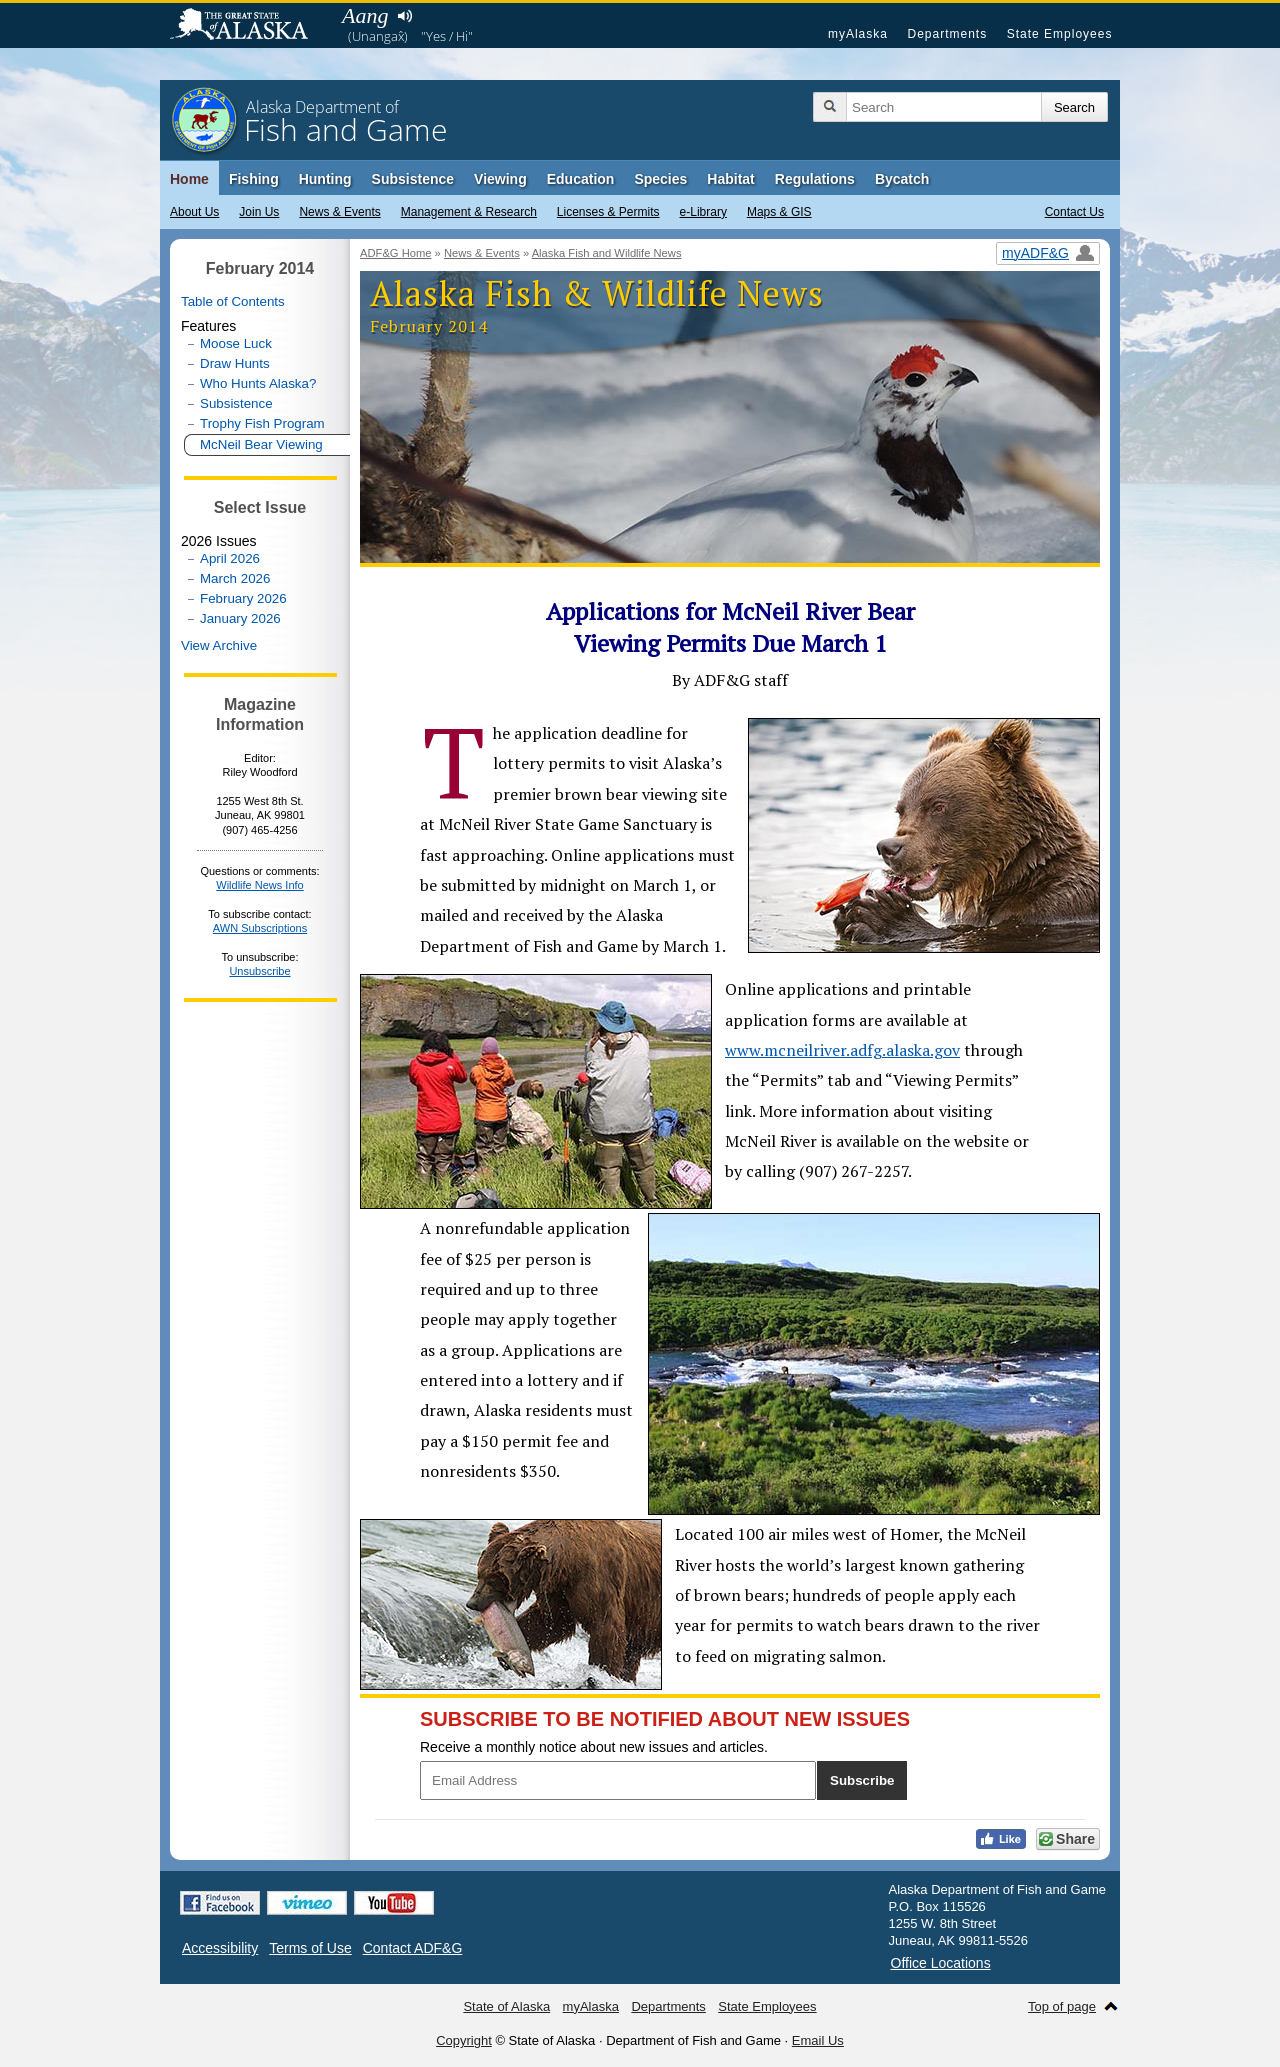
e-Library (703, 212)
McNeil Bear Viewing (261, 444)
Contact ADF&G (413, 1948)
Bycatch (902, 179)
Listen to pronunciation (404, 16)
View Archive (219, 645)
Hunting (325, 179)
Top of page (1062, 2006)
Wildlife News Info (259, 885)
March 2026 (235, 578)
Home (189, 179)
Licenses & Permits (608, 212)
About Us (194, 212)
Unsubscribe (259, 971)
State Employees (1060, 34)
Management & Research (469, 212)
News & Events (339, 212)
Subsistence (413, 179)
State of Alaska (249, 26)
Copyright (464, 2040)
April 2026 (230, 558)
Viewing (500, 179)
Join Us (259, 212)
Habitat (730, 179)
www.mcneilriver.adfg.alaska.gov (842, 1050)
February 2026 (243, 598)
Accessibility (220, 1948)
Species (660, 179)
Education (581, 179)
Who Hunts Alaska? (258, 383)
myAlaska (858, 34)
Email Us (818, 2040)
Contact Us (1074, 212)
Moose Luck (236, 343)
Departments (947, 34)
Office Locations (941, 1963)
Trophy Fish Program (262, 423)
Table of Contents (233, 301)
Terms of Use (310, 1948)
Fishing (254, 179)
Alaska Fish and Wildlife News (607, 253)
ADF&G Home (396, 253)
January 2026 (240, 618)
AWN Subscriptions (260, 928)
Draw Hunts (235, 363)
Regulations (815, 179)
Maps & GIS (779, 212)
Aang (365, 15)
